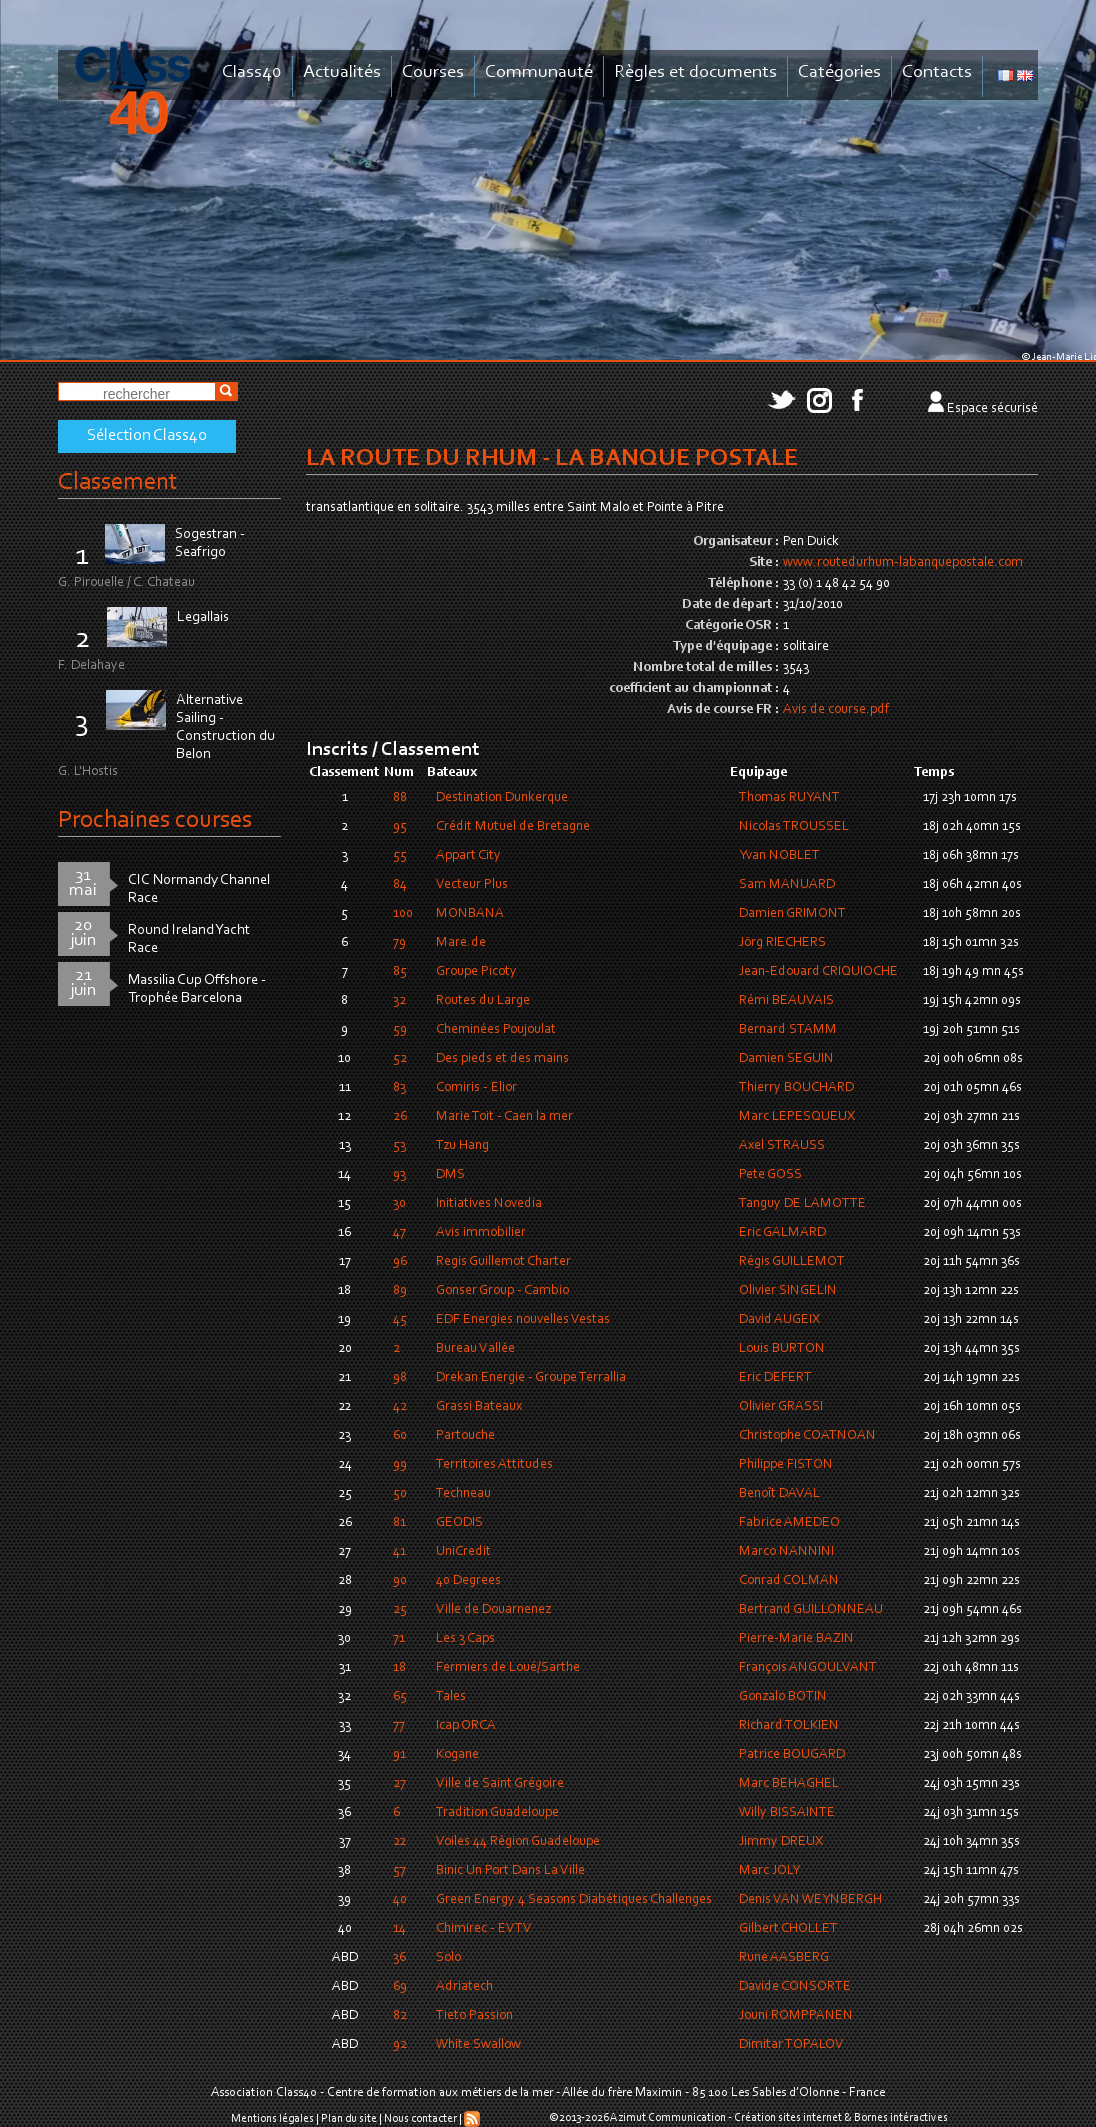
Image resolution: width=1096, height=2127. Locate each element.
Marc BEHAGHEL (789, 1784)
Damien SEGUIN (786, 1059)
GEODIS (459, 1523)
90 (400, 1581)
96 (400, 1262)
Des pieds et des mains (502, 1059)
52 (400, 1059)
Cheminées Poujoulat (496, 1030)
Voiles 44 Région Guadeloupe (518, 1842)
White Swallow (478, 2045)
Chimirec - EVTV (484, 1929)
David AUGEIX (779, 1320)
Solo (448, 1958)
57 (399, 1871)
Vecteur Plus (472, 885)
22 (399, 1842)
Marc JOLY (769, 1871)
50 (400, 1494)
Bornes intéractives (901, 2118)
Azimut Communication (668, 2118)
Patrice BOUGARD (792, 1755)
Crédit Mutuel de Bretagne (513, 827)
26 (400, 1117)
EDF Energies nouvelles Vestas (523, 1320)
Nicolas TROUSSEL (794, 827)
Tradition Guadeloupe (497, 1813)
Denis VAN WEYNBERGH (810, 1900)
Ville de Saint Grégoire (500, 1784)
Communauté (539, 72)
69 (400, 1987)
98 (400, 1378)
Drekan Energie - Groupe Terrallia (531, 1378)
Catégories (839, 72)
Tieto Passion (474, 2016)
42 (400, 1407)
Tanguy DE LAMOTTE (802, 1204)
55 (400, 856)
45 (400, 1320)
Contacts (937, 72)
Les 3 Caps (465, 1639)
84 (400, 885)
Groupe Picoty (476, 972)
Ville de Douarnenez (493, 1610)
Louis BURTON (782, 1349)
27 (399, 1784)
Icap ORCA (466, 1726)
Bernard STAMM (788, 1030)
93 (399, 1175)
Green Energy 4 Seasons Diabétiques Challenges (574, 1900)
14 (399, 1929)
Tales (451, 1697)
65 (400, 1697)
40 (400, 1900)
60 (400, 1436)
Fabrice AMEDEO (789, 1523)
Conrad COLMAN (789, 1581)
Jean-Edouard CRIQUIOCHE (818, 972)
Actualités (342, 72)
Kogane (457, 1755)
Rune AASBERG (784, 1958)
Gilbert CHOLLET (788, 1929)
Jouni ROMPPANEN (796, 2016)
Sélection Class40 (147, 436)
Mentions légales (272, 2119)
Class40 (252, 72)
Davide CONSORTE (795, 1987)
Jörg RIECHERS (782, 943)
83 (399, 1088)
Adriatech (464, 1987)
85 (400, 972)
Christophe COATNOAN (807, 1436)
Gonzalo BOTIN (783, 1697)
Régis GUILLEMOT (792, 1262)
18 (399, 1668)
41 (399, 1552)
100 (403, 914)
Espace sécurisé (992, 409)
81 (399, 1523)
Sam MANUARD (787, 885)
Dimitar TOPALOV (791, 2045)
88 (400, 798)
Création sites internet (788, 2118)
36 (399, 1958)
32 (399, 1001)
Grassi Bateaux (479, 1407)
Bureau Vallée (475, 1349)
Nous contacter (420, 2119)
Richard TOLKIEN (789, 1726)
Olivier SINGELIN (788, 1291)
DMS (450, 1175)
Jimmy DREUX (781, 1842)
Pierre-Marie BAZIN (796, 1639)
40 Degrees (468, 1581)
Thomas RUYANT (789, 798)
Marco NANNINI (786, 1552)
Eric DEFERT (775, 1378)
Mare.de (461, 943)
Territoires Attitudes (494, 1465)
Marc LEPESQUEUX (797, 1117)
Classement (118, 482)
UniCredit (463, 1552)
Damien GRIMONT (792, 914)
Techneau (463, 1494)
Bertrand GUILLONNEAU (811, 1610)
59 (400, 1030)
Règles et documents (695, 72)
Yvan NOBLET (779, 856)
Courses (433, 72)
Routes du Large (483, 1001)
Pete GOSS (770, 1175)
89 (400, 1291)
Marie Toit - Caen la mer (504, 1117)
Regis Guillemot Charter (503, 1262)
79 (399, 943)
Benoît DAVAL (779, 1494)
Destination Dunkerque (502, 798)
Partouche (465, 1436)
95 (400, 827)
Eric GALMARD (782, 1233)
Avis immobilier (481, 1233)
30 (399, 1204)
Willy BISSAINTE (787, 1813)
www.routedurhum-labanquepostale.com (903, 563)
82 (400, 2016)
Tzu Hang (462, 1146)
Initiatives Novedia (489, 1204)
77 (399, 1726)
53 (399, 1146)
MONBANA (470, 914)
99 (400, 1465)
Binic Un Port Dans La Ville (510, 1871)
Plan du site (349, 2119)
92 (400, 2045)
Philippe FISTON (786, 1465)
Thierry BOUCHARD (796, 1088)
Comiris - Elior (476, 1088)
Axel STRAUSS (782, 1146)
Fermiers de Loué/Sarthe (508, 1668)
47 (399, 1233)
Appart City (468, 856)
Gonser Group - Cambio (502, 1291)
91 (399, 1755)
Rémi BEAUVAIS (786, 1001)
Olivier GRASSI (781, 1407)
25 (400, 1610)
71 (399, 1639)
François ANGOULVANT (808, 1668)
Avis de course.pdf (836, 710)
